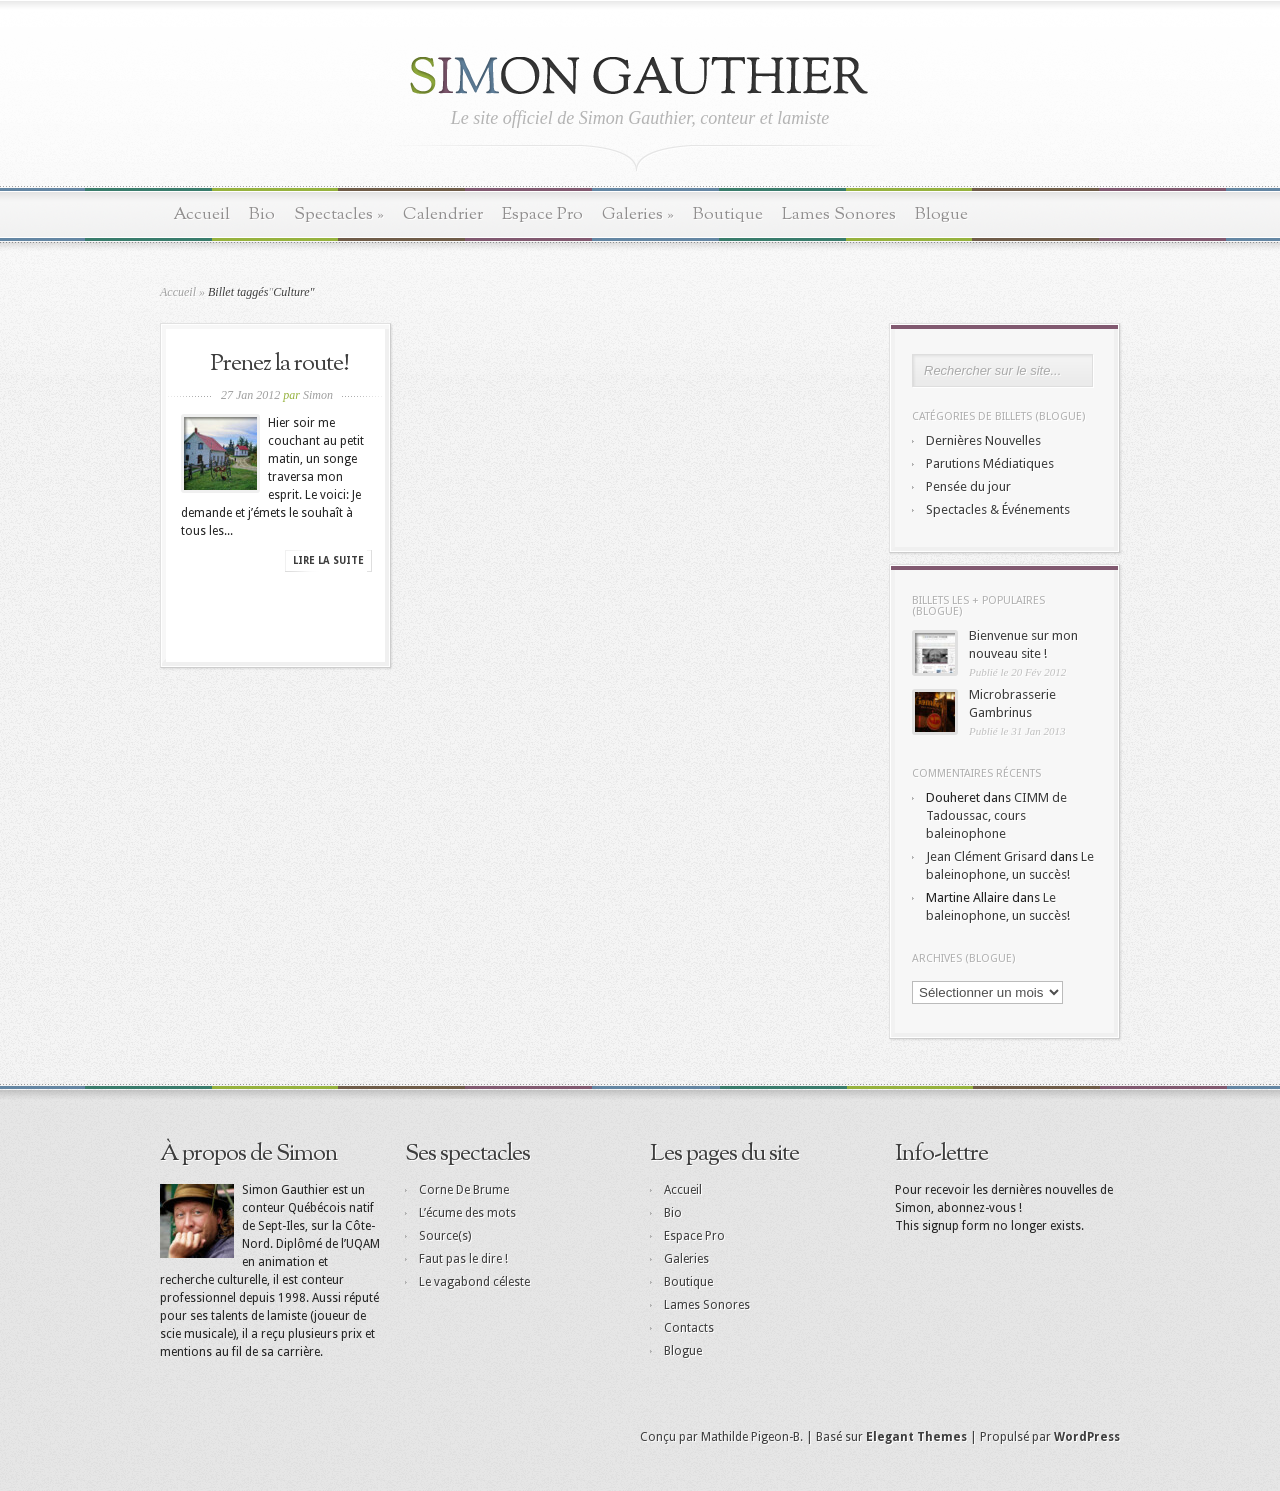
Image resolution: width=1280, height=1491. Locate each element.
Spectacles (339, 214)
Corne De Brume (464, 1190)
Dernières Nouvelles (983, 440)
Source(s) (445, 1236)
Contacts (689, 1328)
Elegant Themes (916, 1437)
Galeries (638, 214)
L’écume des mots (467, 1213)
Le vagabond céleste (474, 1282)
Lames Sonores (839, 214)
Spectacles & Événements (998, 509)
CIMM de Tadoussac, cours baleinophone (996, 815)
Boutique (728, 214)
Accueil (201, 214)
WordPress (1087, 1437)
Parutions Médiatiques (990, 463)
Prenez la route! (279, 364)
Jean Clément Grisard (986, 856)
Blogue (941, 214)
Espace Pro (542, 214)
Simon (318, 395)
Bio (262, 214)
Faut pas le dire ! (463, 1259)
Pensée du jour (968, 486)
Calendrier (443, 214)
